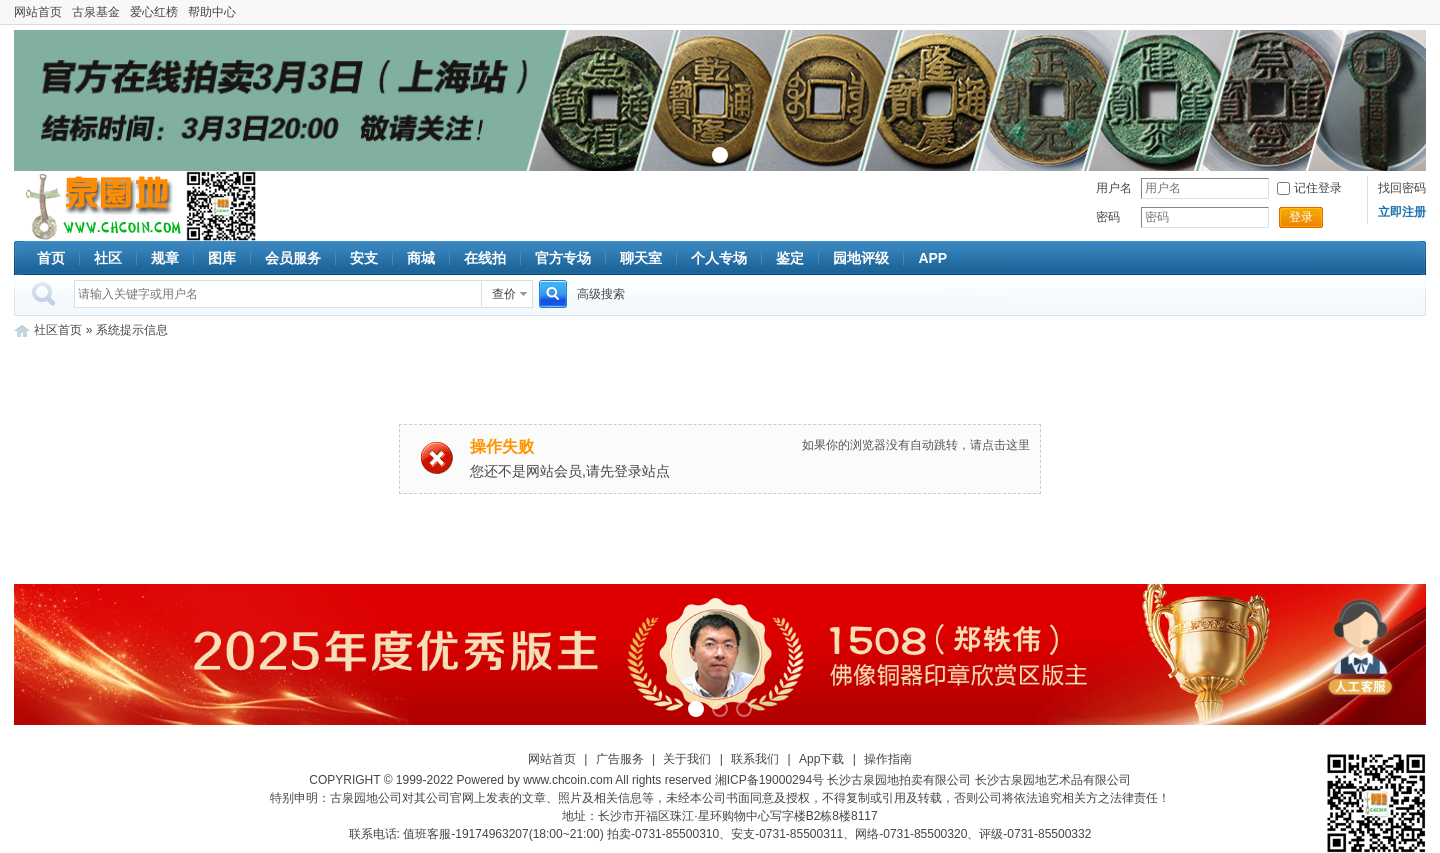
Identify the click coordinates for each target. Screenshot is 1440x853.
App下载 (821, 759)
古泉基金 (96, 12)
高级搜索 (601, 294)
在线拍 (485, 258)
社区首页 (58, 330)
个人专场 (719, 258)
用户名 (1114, 188)
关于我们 (687, 759)
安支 (364, 258)
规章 (165, 258)
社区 (108, 258)
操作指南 (888, 759)
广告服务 (620, 759)
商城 (421, 258)
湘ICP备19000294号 (769, 780)
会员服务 (293, 258)
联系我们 (755, 759)
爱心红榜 (154, 12)
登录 (1301, 217)
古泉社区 (100, 206)
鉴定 (790, 258)
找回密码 (1402, 188)
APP (932, 258)
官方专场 (563, 258)
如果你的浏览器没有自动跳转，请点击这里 (916, 445)
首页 (51, 258)
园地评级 (861, 258)
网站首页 (38, 12)
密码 (1108, 217)
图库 (222, 258)
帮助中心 (212, 12)
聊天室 (641, 258)
